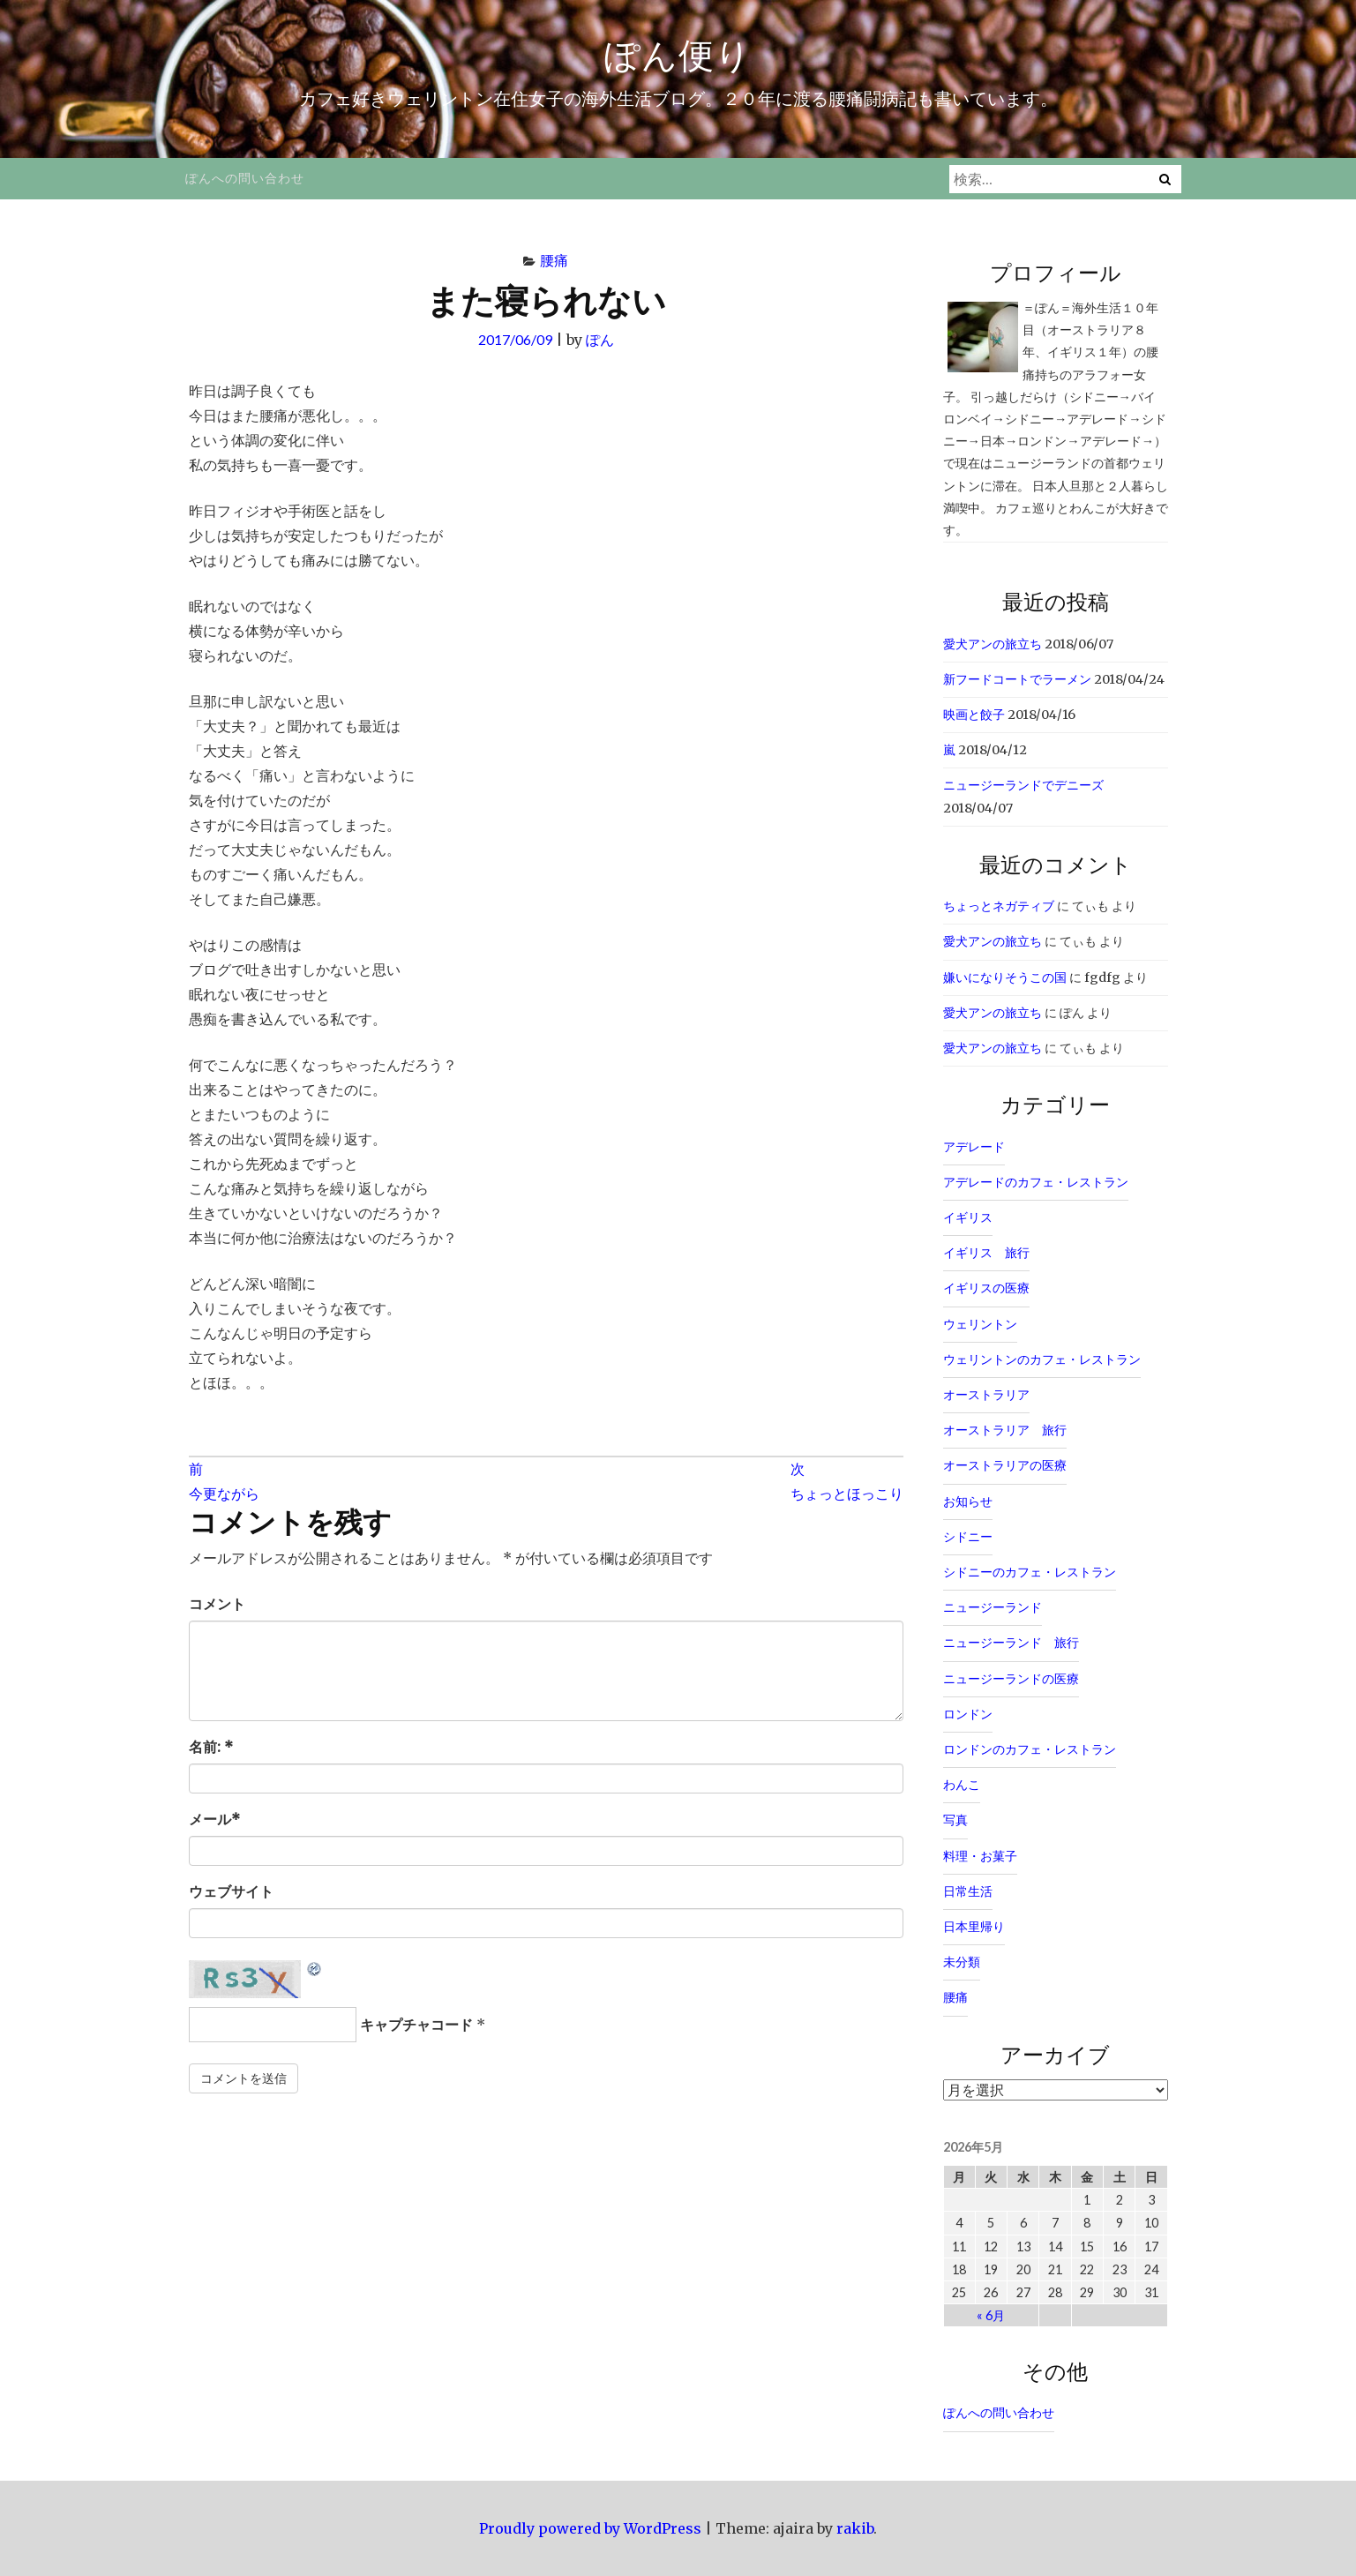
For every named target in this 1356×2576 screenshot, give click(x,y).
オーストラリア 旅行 (1005, 1430)
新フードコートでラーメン (1017, 679)
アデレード (974, 1147)
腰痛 (554, 259)
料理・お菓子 (980, 1856)
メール (214, 1819)
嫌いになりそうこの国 (1005, 977)
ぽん (600, 339)
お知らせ (968, 1501)
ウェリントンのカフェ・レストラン (1042, 1359)
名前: (211, 1747)
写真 (955, 1820)
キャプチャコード (416, 2024)
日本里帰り (974, 1927)
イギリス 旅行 (986, 1253)
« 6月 (991, 2315)
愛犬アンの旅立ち (992, 644)
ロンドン (968, 1714)
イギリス (968, 1217)
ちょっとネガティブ (998, 906)
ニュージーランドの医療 (1011, 1679)
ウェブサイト (231, 1891)
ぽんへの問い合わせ (244, 177)
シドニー (968, 1537)
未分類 (961, 1962)
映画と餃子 (974, 715)
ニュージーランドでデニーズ (1023, 785)
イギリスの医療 (986, 1288)
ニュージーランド (992, 1607)
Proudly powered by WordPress (590, 2528)
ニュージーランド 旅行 (1011, 1643)
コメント (217, 1604)
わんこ (961, 1785)
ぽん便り (678, 55)
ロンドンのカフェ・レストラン (1029, 1749)
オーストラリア (986, 1395)
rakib (854, 2528)
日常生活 (968, 1891)
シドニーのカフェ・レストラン (1029, 1572)
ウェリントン (980, 1324)
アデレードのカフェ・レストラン (1035, 1182)
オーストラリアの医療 (1005, 1465)
